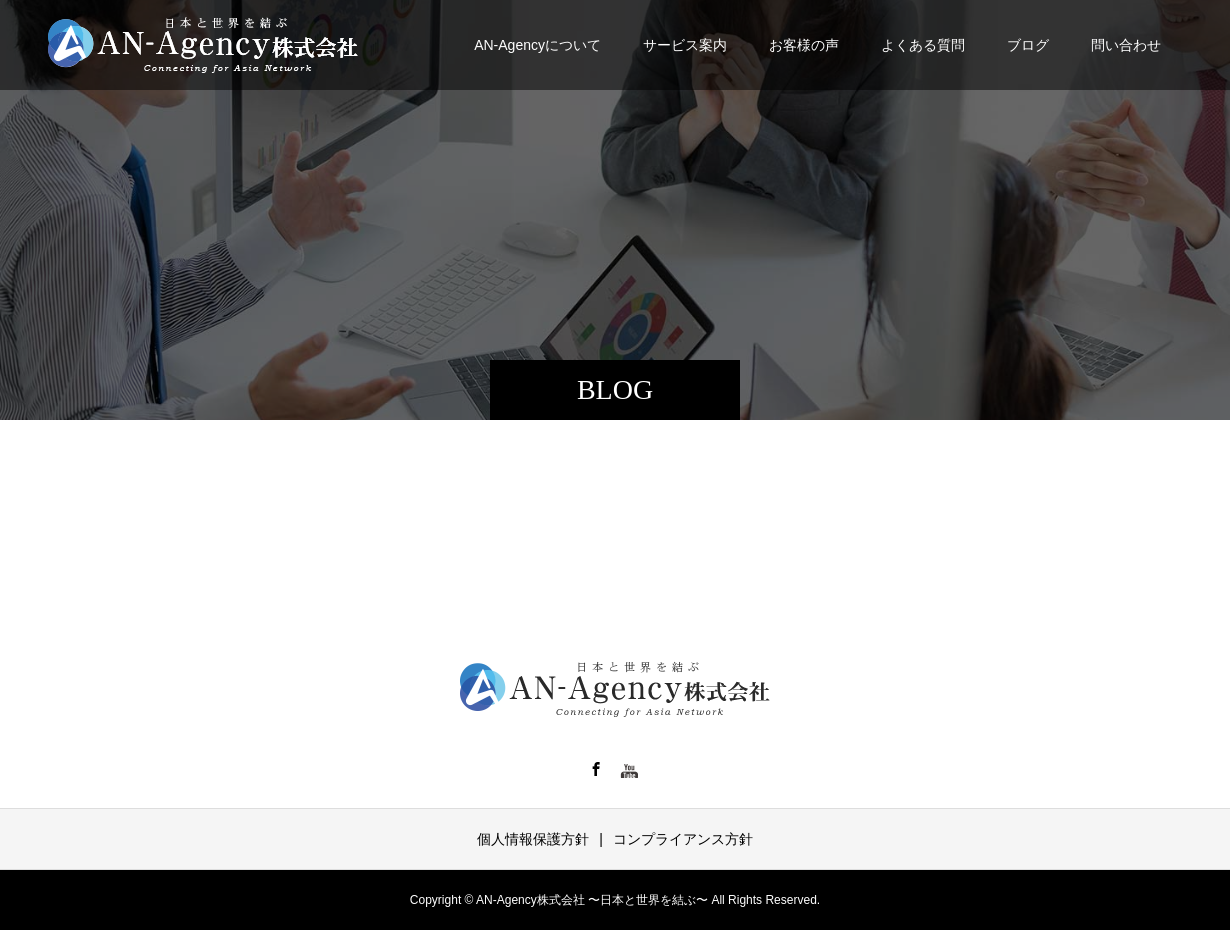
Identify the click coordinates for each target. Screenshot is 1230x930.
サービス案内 (685, 45)
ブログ (1028, 45)
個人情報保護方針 (533, 839)
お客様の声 (804, 45)
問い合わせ (1126, 45)
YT (630, 769)
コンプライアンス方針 (683, 839)
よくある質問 (923, 45)
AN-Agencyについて (537, 45)
